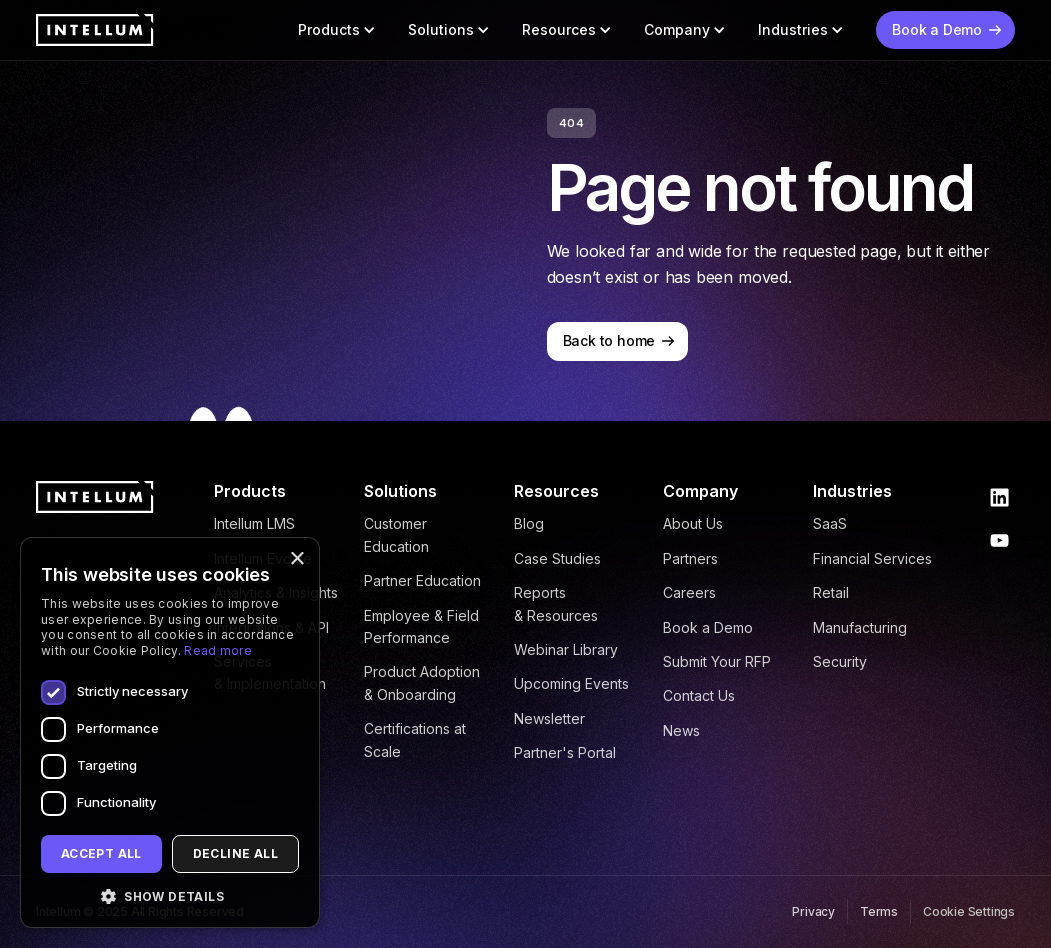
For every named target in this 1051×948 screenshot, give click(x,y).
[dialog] (170, 732)
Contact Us (699, 695)
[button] (337, 30)
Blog (529, 523)
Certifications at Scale (415, 739)
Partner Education (422, 580)
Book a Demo (708, 627)
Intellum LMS (254, 523)
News (681, 730)
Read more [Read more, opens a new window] (218, 650)
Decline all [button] (235, 853)
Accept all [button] (101, 853)
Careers (689, 592)
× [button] (296, 559)
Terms (879, 911)
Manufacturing (860, 627)
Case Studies (557, 558)
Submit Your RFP (717, 661)
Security (840, 661)
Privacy (813, 911)
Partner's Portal (565, 752)
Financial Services (872, 558)
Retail (831, 592)
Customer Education (396, 534)
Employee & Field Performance (421, 626)
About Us (693, 523)
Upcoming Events (571, 683)
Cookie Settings (969, 911)
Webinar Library (566, 649)
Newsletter (549, 718)
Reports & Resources (556, 603)
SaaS (830, 523)
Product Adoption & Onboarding (422, 682)
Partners (690, 558)
